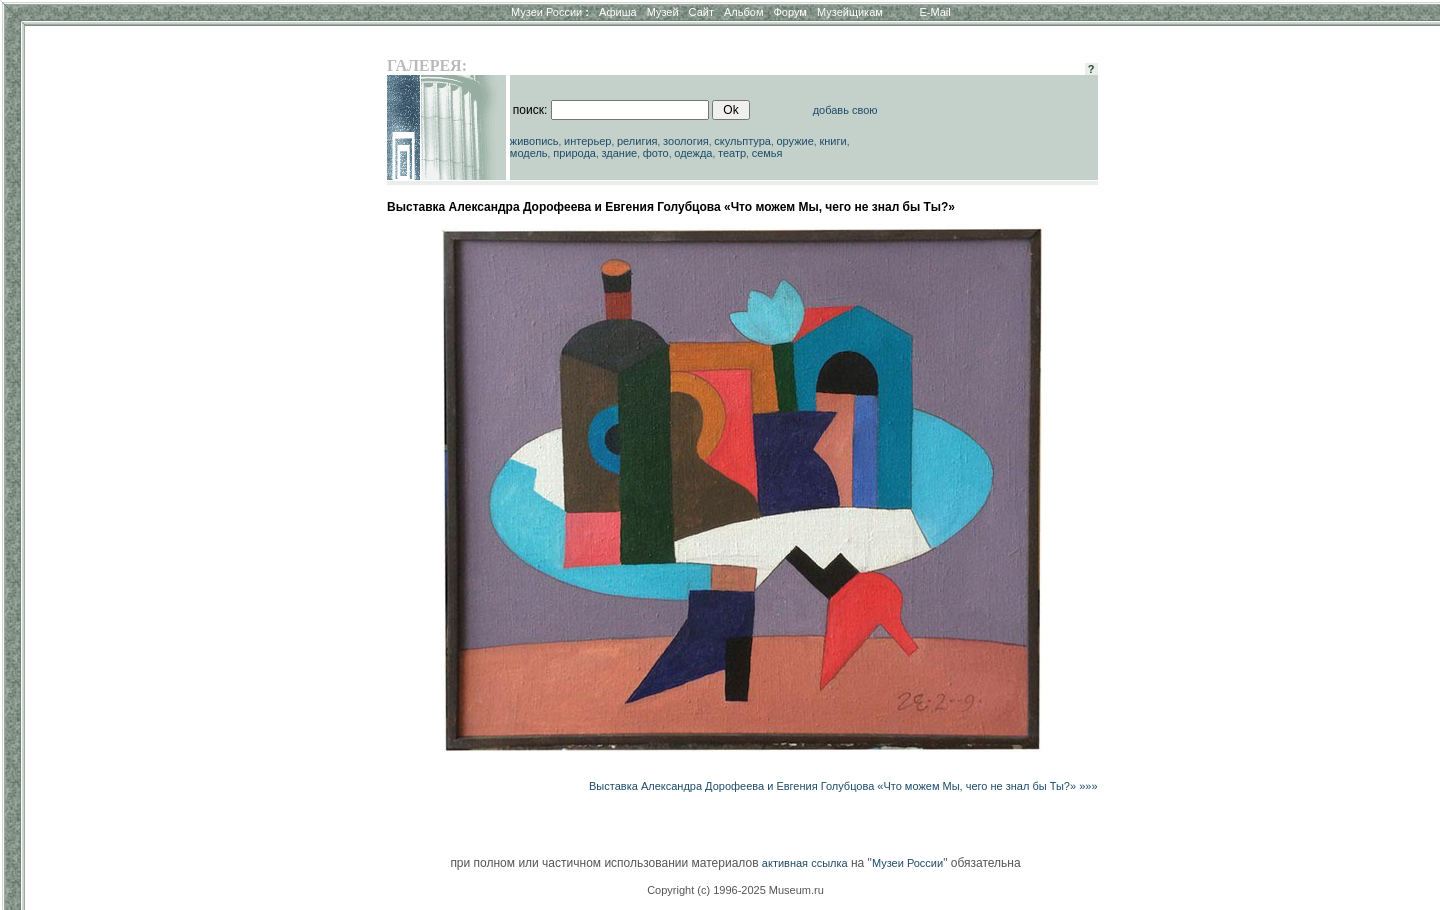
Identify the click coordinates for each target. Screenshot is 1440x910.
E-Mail (935, 12)
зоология (686, 141)
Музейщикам (850, 12)
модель (529, 153)
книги (832, 141)
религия (637, 141)
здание (619, 153)
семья (767, 153)
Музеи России (550, 12)
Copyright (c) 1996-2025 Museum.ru (735, 890)
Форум (789, 12)
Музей (663, 12)
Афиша (618, 12)
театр (732, 153)
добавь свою (845, 110)
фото (656, 153)
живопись (534, 141)
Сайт (701, 12)
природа (574, 153)
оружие (795, 141)
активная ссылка (805, 863)
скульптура (742, 141)
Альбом (743, 12)
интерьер (587, 141)
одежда (693, 153)
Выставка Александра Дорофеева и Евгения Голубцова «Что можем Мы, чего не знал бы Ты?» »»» (843, 786)
